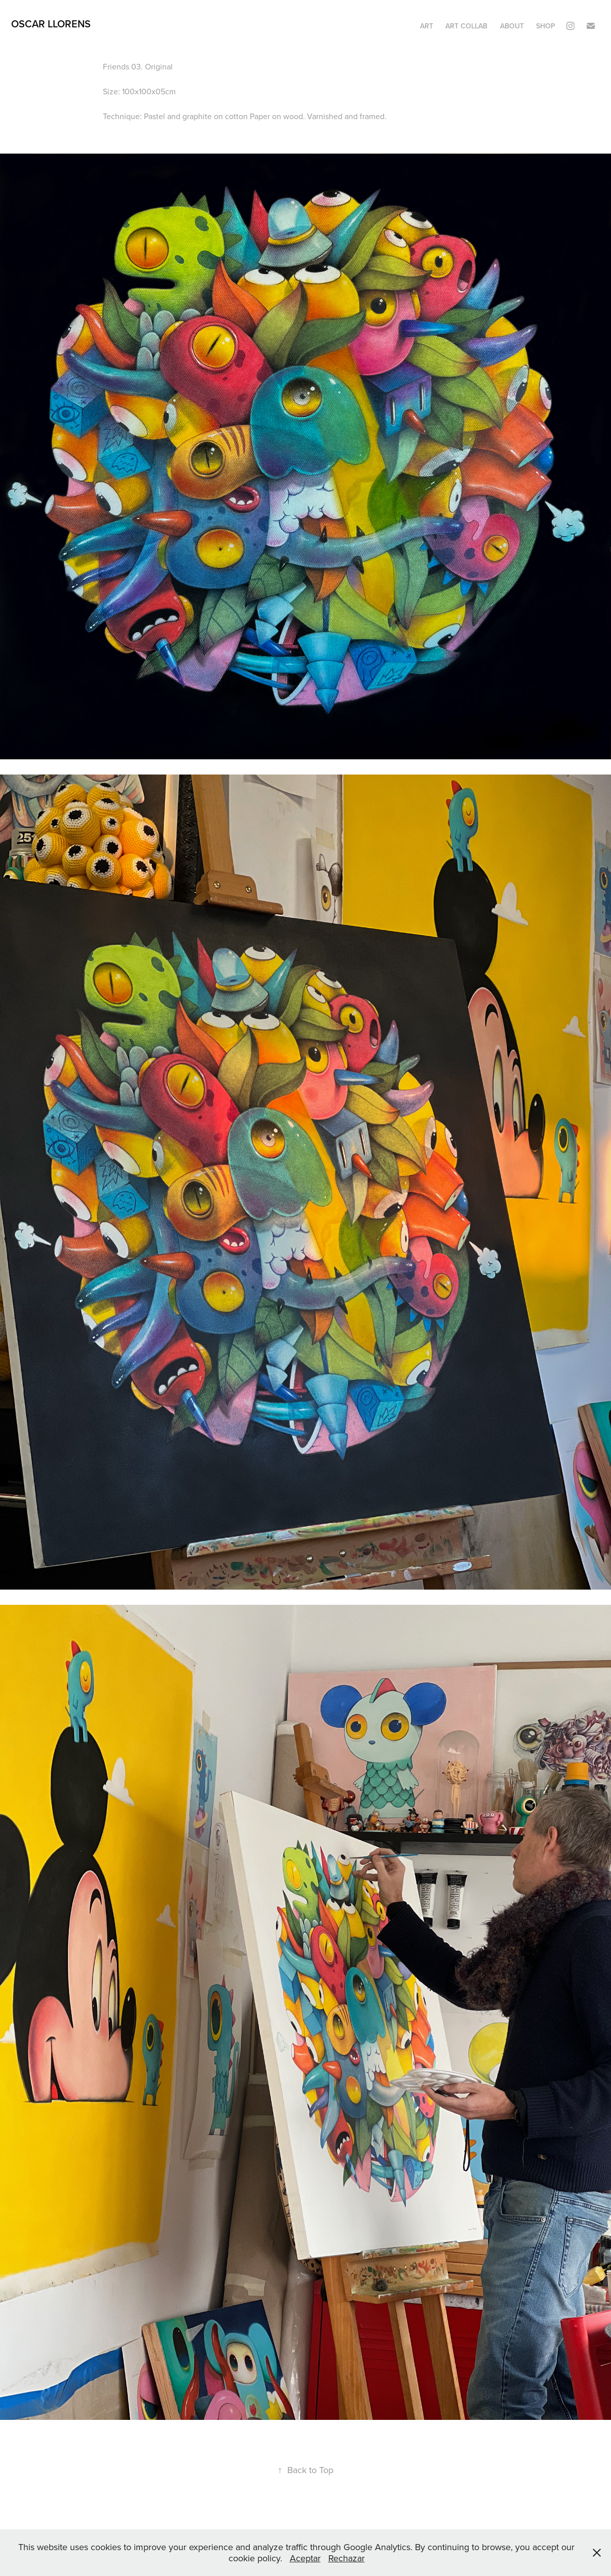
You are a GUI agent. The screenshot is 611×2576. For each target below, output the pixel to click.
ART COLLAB (466, 26)
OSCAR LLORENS (51, 23)
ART (426, 26)
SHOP (545, 26)
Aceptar (305, 2558)
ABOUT (512, 26)
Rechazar (346, 2558)
